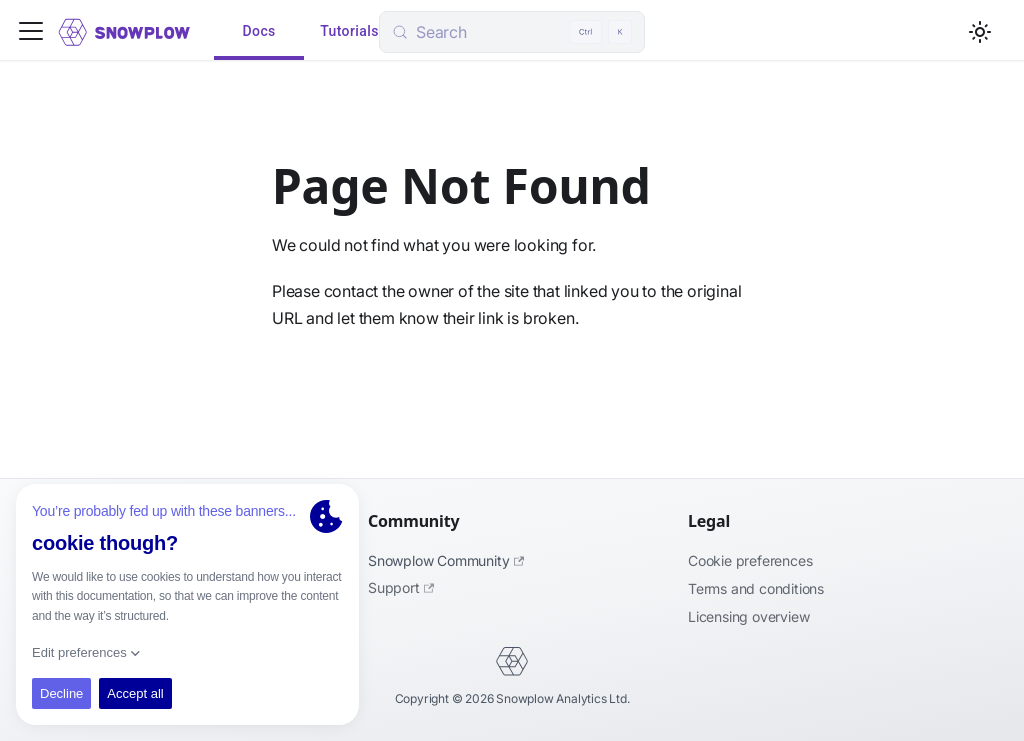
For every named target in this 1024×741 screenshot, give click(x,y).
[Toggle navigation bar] (31, 32)
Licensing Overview (748, 616)
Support (401, 587)
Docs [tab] (259, 32)
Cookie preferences (750, 560)
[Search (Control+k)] (512, 32)
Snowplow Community (446, 560)
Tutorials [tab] (349, 32)
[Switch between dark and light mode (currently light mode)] (980, 32)
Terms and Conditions (756, 588)
